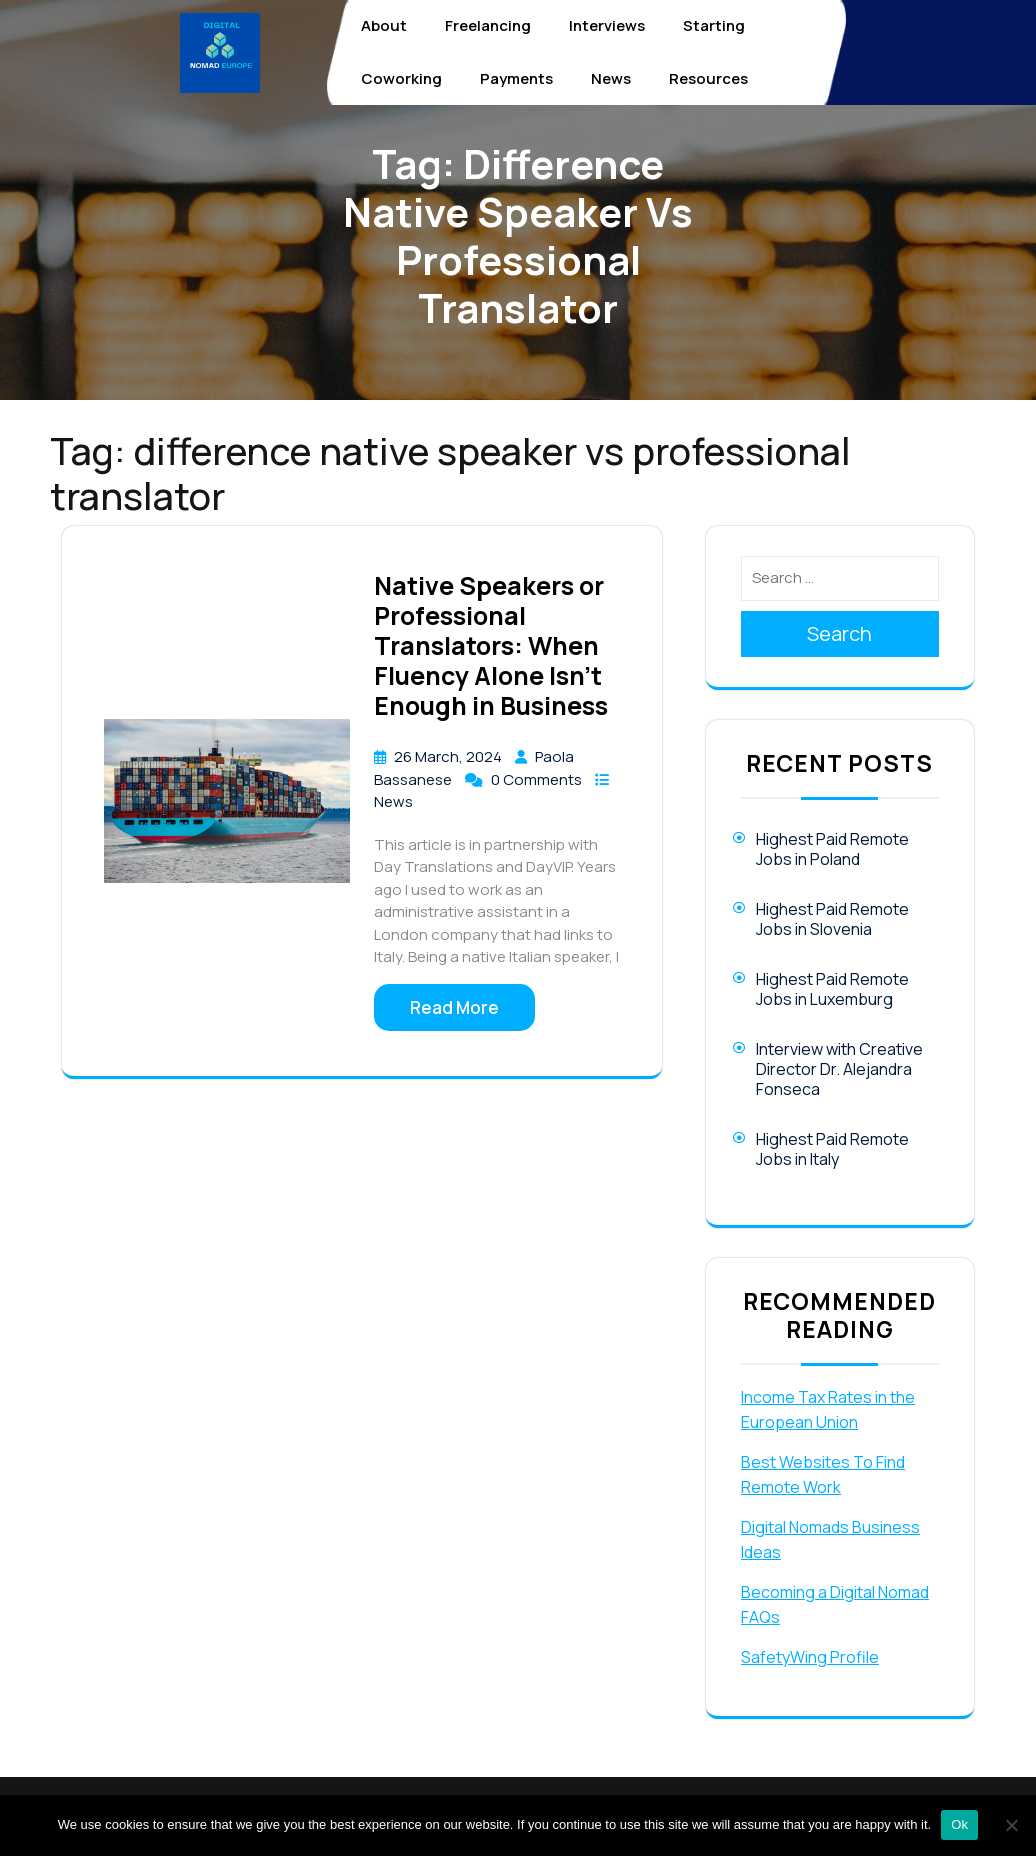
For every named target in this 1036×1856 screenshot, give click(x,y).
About (384, 25)
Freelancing (488, 25)
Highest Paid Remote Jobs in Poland (832, 849)
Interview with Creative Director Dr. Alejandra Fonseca (839, 1069)
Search (839, 633)
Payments (516, 78)
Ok (959, 1824)
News (611, 78)
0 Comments (538, 779)
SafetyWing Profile (810, 1657)
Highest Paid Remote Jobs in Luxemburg (832, 989)
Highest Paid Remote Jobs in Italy (832, 1149)
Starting (714, 25)
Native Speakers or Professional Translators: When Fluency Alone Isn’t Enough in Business (491, 645)
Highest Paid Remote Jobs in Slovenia (832, 919)
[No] (1011, 1825)
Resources (708, 78)
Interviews (607, 25)
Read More (454, 1007)
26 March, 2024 (449, 756)
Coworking (401, 78)
